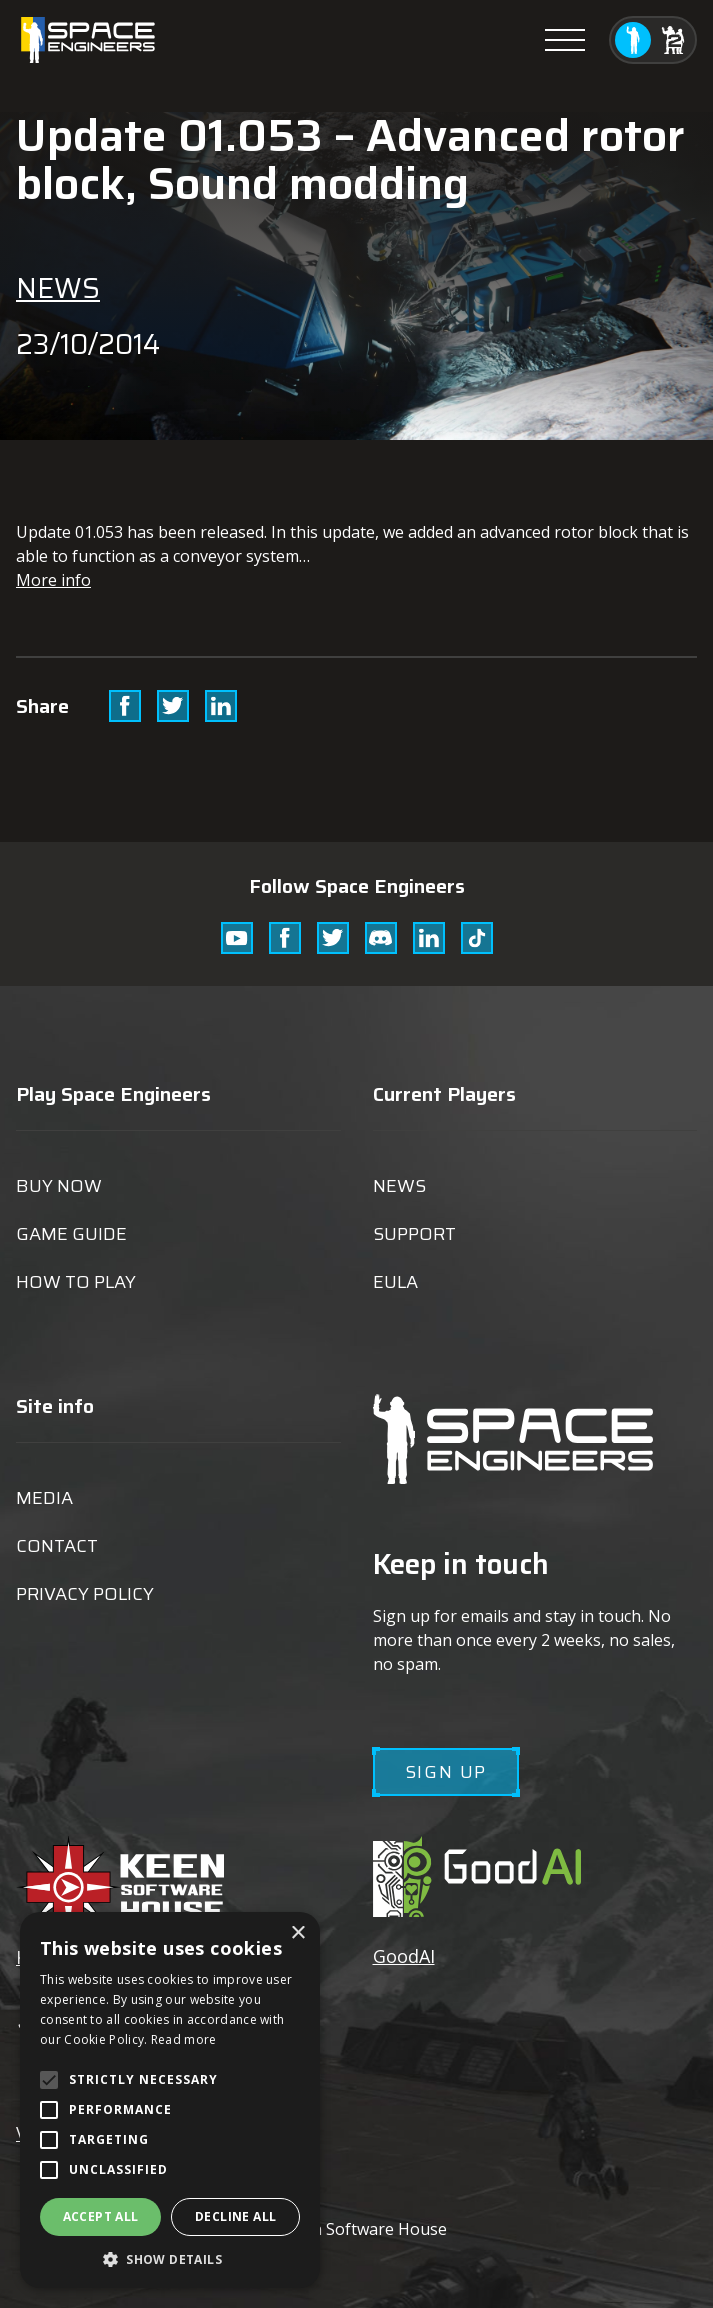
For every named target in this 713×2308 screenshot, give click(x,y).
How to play (76, 1282)
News (58, 288)
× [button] (297, 1933)
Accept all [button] (101, 2216)
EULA (395, 1282)
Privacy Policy (85, 1594)
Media (44, 1498)
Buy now (59, 1186)
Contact (57, 1546)
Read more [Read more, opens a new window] (184, 2039)
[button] (170, 2258)
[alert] (170, 2100)
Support (414, 1234)
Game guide (71, 1234)
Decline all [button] (235, 2216)
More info (53, 580)
